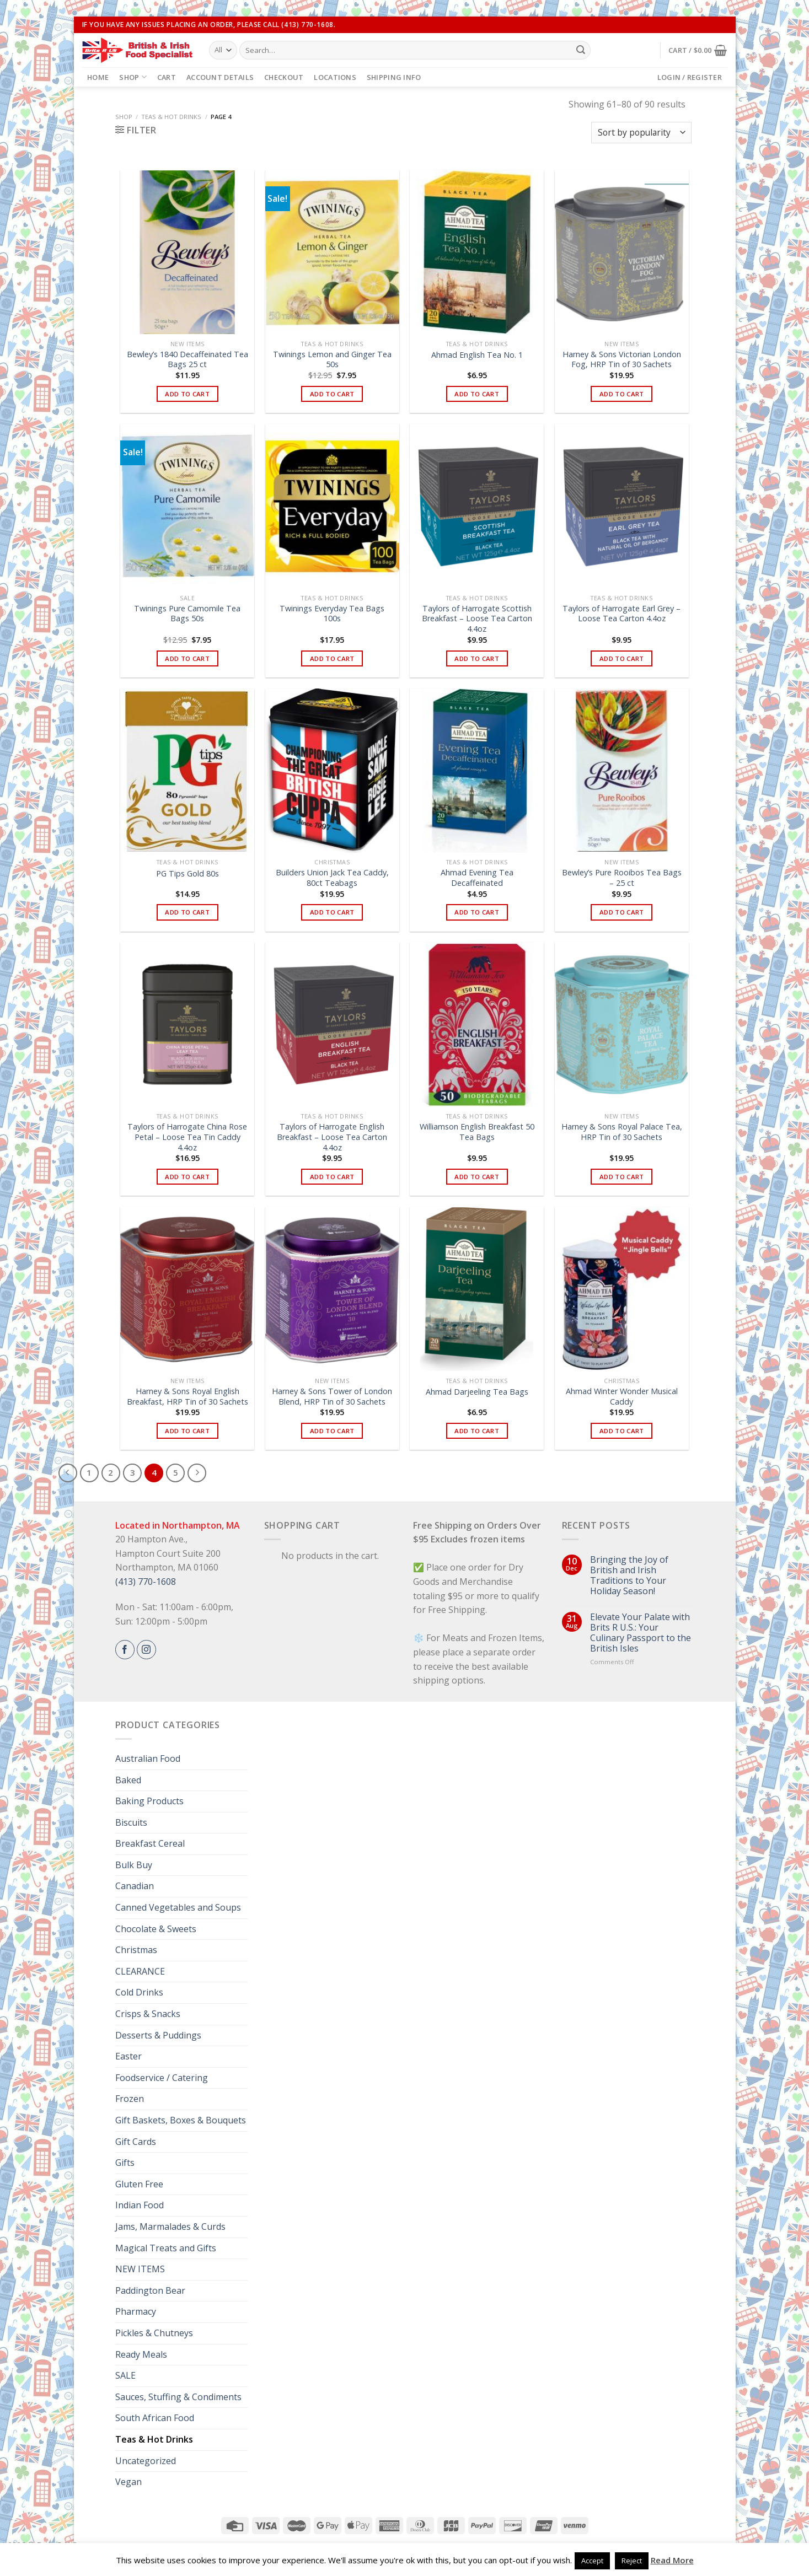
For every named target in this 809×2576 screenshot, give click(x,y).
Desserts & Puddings (158, 2035)
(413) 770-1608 (145, 1581)
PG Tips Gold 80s (187, 874)
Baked (128, 1780)
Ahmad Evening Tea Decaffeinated (477, 878)
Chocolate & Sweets (155, 1929)
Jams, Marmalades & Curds (170, 2226)
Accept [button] (592, 2561)
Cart (166, 77)
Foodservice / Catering (161, 2078)
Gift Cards (135, 2142)
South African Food (154, 2418)
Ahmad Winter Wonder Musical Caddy (622, 1396)
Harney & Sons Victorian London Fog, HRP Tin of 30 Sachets (621, 359)
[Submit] (580, 50)
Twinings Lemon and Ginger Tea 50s (332, 359)
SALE (125, 2375)
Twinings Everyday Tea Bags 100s (332, 614)
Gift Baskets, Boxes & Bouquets (180, 2120)
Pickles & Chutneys (154, 2333)
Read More (672, 2560)
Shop (132, 77)
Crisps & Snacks (147, 2014)
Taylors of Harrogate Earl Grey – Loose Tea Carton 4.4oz (621, 614)
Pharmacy (135, 2311)
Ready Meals (141, 2354)
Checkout (283, 77)
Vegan (128, 2482)
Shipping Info (394, 77)
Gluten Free (139, 2184)
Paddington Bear (150, 2290)
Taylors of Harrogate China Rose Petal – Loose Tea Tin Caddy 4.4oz (187, 1137)
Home (98, 77)
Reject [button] (632, 2561)
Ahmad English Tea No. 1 (477, 355)
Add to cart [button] (187, 394)
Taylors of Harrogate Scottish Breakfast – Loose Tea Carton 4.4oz (477, 619)
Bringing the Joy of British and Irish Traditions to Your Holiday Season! (629, 1576)
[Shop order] (641, 132)
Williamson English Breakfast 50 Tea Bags (477, 1132)
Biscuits (131, 1822)
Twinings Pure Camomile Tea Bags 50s (187, 614)
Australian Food (147, 1758)
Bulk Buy (133, 1865)
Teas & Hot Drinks (171, 116)
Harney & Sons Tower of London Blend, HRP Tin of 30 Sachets (332, 1396)
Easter (128, 2056)
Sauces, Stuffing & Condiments (178, 2397)
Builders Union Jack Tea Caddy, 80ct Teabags (332, 878)
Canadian (134, 1886)
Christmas (136, 1950)
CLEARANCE (140, 1971)
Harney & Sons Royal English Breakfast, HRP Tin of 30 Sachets (187, 1396)
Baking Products (149, 1801)
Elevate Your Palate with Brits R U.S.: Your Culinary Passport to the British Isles (640, 1633)
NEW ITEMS (140, 2269)
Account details (220, 77)
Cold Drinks (139, 1992)
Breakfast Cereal (150, 1843)
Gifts (125, 2162)
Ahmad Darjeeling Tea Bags (477, 1392)
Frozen (129, 2099)
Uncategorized (145, 2461)
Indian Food (139, 2205)
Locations (335, 77)
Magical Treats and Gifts (165, 2248)
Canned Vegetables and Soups (178, 1907)
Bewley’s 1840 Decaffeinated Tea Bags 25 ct (187, 359)
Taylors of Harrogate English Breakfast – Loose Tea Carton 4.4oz (332, 1137)
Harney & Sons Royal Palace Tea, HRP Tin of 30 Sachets (621, 1132)
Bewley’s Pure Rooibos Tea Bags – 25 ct (622, 878)
